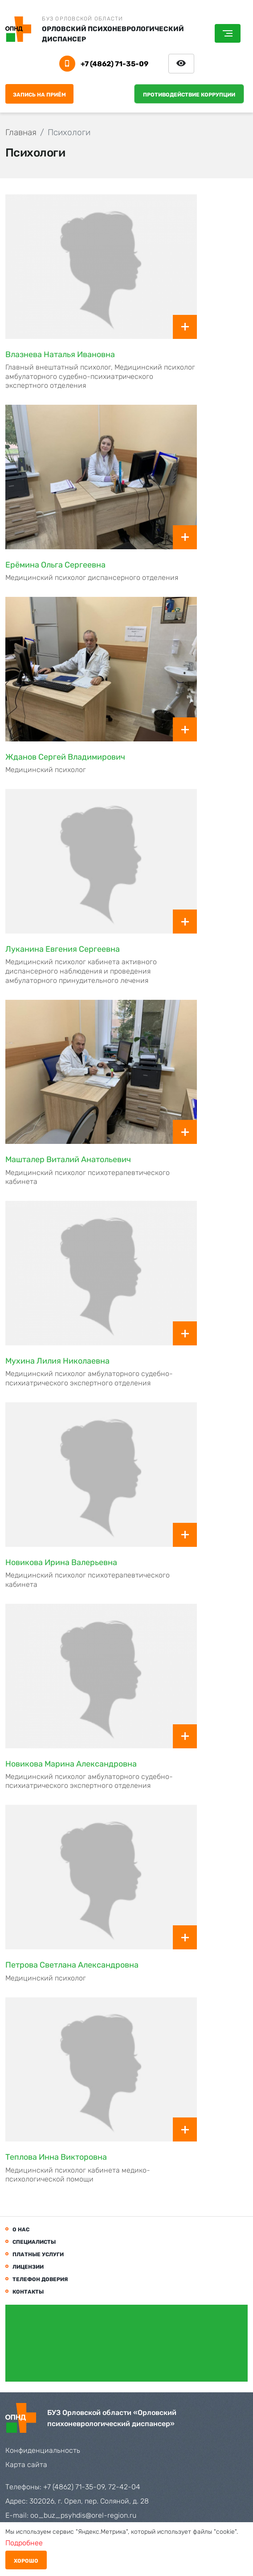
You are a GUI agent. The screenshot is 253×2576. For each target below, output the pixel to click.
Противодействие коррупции (189, 94)
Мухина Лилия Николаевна (57, 1361)
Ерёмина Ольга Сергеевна (55, 565)
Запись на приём (39, 95)
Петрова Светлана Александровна (72, 1965)
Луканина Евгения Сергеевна (62, 949)
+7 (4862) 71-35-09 (114, 64)
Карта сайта (26, 2464)
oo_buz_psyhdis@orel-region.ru (83, 2515)
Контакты (28, 2292)
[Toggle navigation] (228, 33)
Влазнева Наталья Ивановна (60, 354)
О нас (20, 2229)
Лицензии (28, 2267)
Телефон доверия (40, 2279)
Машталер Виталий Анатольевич (68, 1159)
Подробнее (24, 2543)
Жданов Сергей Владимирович (65, 757)
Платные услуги (38, 2254)
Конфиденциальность (42, 2450)
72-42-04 (124, 2487)
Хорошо (26, 2560)
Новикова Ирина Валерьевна (61, 1562)
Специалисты (34, 2242)
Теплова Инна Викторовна (56, 2157)
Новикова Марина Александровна (71, 1764)
